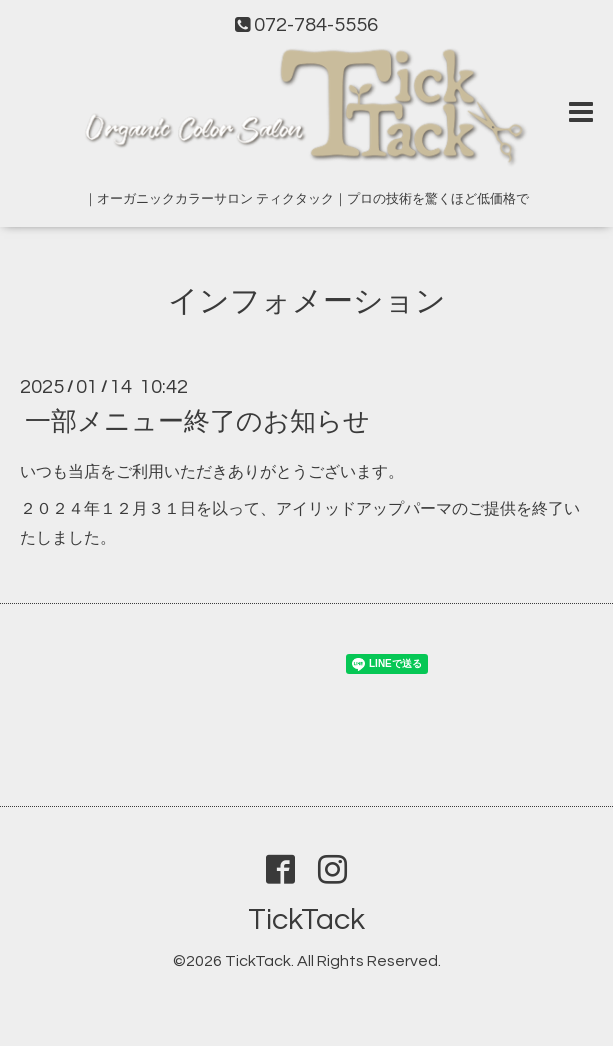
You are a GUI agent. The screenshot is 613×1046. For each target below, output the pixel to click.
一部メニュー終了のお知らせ (197, 422)
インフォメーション (307, 301)
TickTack (306, 919)
